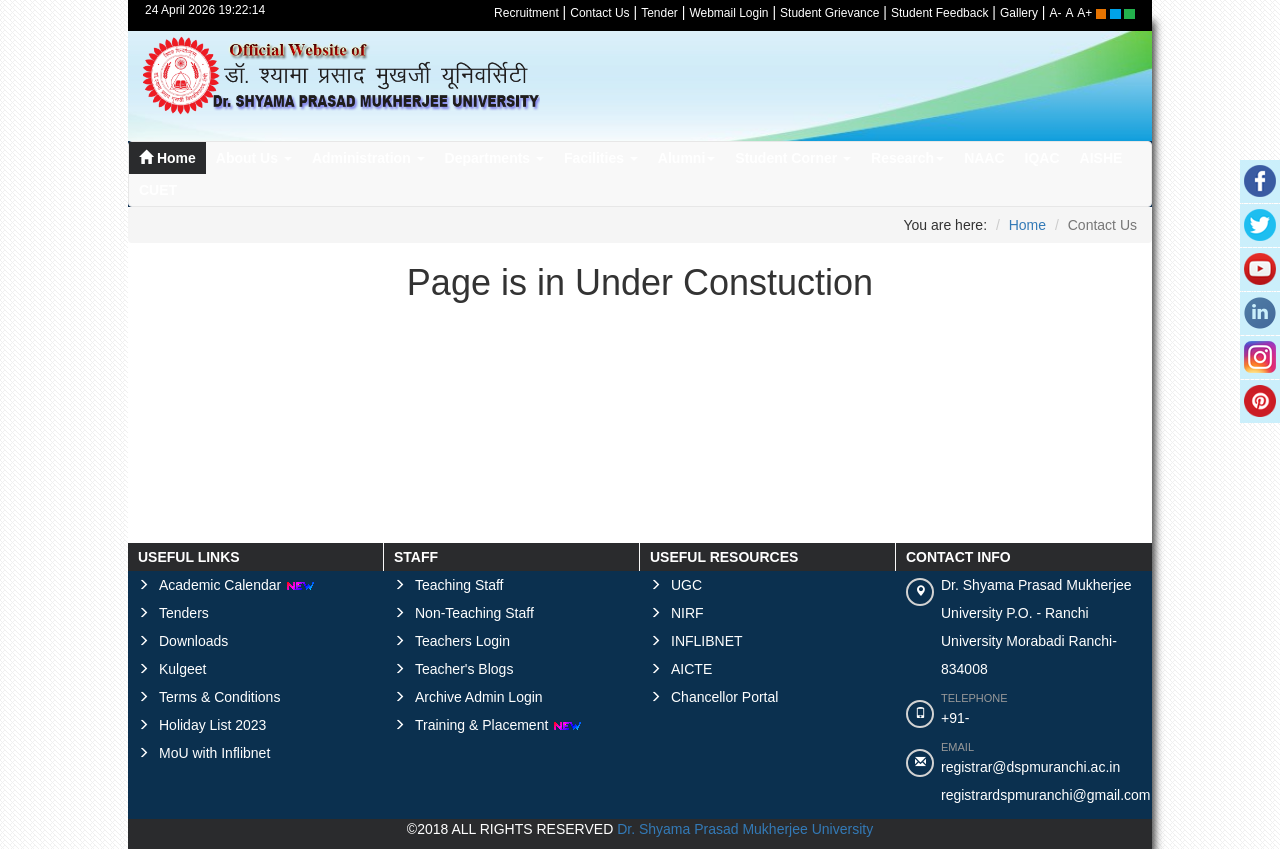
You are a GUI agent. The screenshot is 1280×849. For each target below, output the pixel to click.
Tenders (184, 613)
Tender (659, 13)
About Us (254, 158)
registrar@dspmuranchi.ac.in (1030, 767)
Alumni (686, 158)
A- (1056, 13)
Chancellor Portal (724, 697)
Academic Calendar (237, 585)
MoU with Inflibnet (214, 753)
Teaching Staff (459, 585)
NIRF (687, 613)
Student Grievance (829, 13)
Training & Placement (498, 725)
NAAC (984, 158)
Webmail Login (728, 13)
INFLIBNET (707, 641)
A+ (1084, 13)
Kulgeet (182, 669)
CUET (158, 190)
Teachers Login (462, 641)
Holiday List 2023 (212, 725)
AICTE (691, 669)
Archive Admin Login (479, 697)
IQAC (1042, 158)
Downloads (193, 641)
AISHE (1101, 158)
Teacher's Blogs (464, 669)
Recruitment (526, 13)
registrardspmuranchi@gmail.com (1046, 795)
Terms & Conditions (219, 697)
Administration (368, 158)
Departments (494, 158)
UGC (686, 585)
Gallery (1019, 13)
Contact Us (599, 13)
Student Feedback (939, 13)
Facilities (601, 158)
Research (907, 158)
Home (167, 158)
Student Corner (793, 158)
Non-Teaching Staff (474, 613)
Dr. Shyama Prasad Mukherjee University (745, 829)
